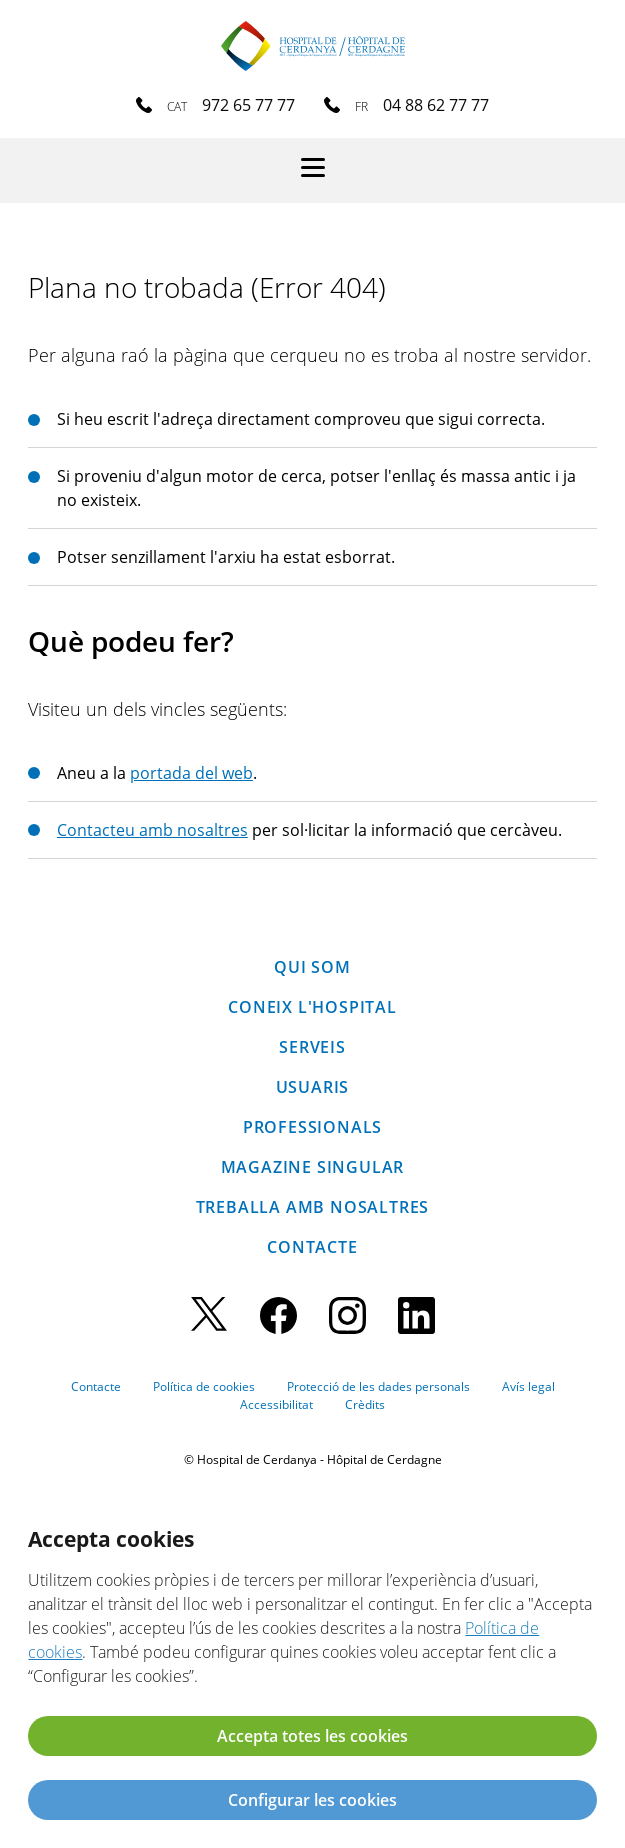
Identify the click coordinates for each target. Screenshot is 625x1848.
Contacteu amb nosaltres (152, 830)
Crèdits (365, 1404)
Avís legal (528, 1386)
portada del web (191, 773)
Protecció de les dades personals (378, 1386)
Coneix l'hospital (312, 1007)
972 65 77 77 (248, 105)
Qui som (312, 967)
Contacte (312, 1247)
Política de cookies (204, 1386)
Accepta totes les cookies (312, 1736)
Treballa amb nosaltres (313, 1207)
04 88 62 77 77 (436, 105)
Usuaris (313, 1087)
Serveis (312, 1047)
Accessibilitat (276, 1404)
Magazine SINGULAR (313, 1167)
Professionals (312, 1127)
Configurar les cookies (312, 1800)
